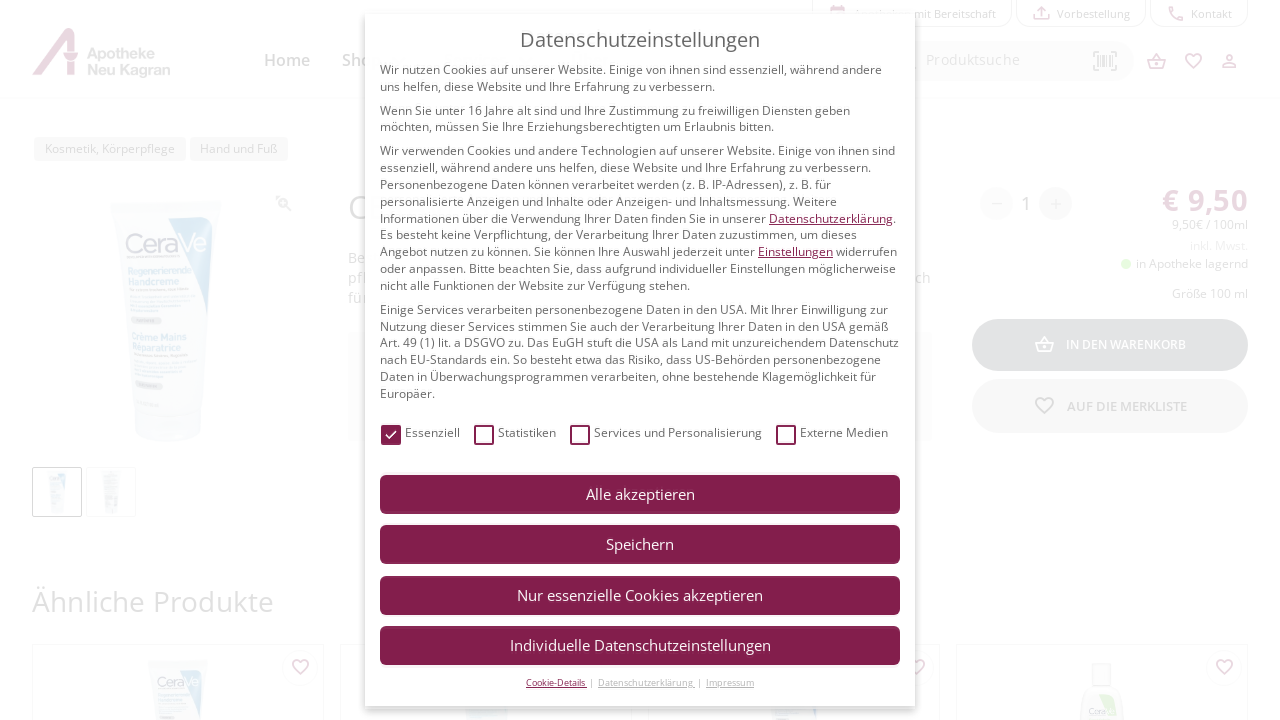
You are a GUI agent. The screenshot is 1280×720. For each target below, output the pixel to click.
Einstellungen (795, 251)
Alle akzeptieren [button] (640, 494)
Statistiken (515, 433)
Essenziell (420, 433)
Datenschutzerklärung (831, 218)
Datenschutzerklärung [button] (646, 682)
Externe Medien (832, 433)
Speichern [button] (640, 544)
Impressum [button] (730, 682)
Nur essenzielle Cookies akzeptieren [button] (640, 595)
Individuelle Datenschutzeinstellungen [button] (640, 645)
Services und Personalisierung (666, 433)
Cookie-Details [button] (556, 682)
